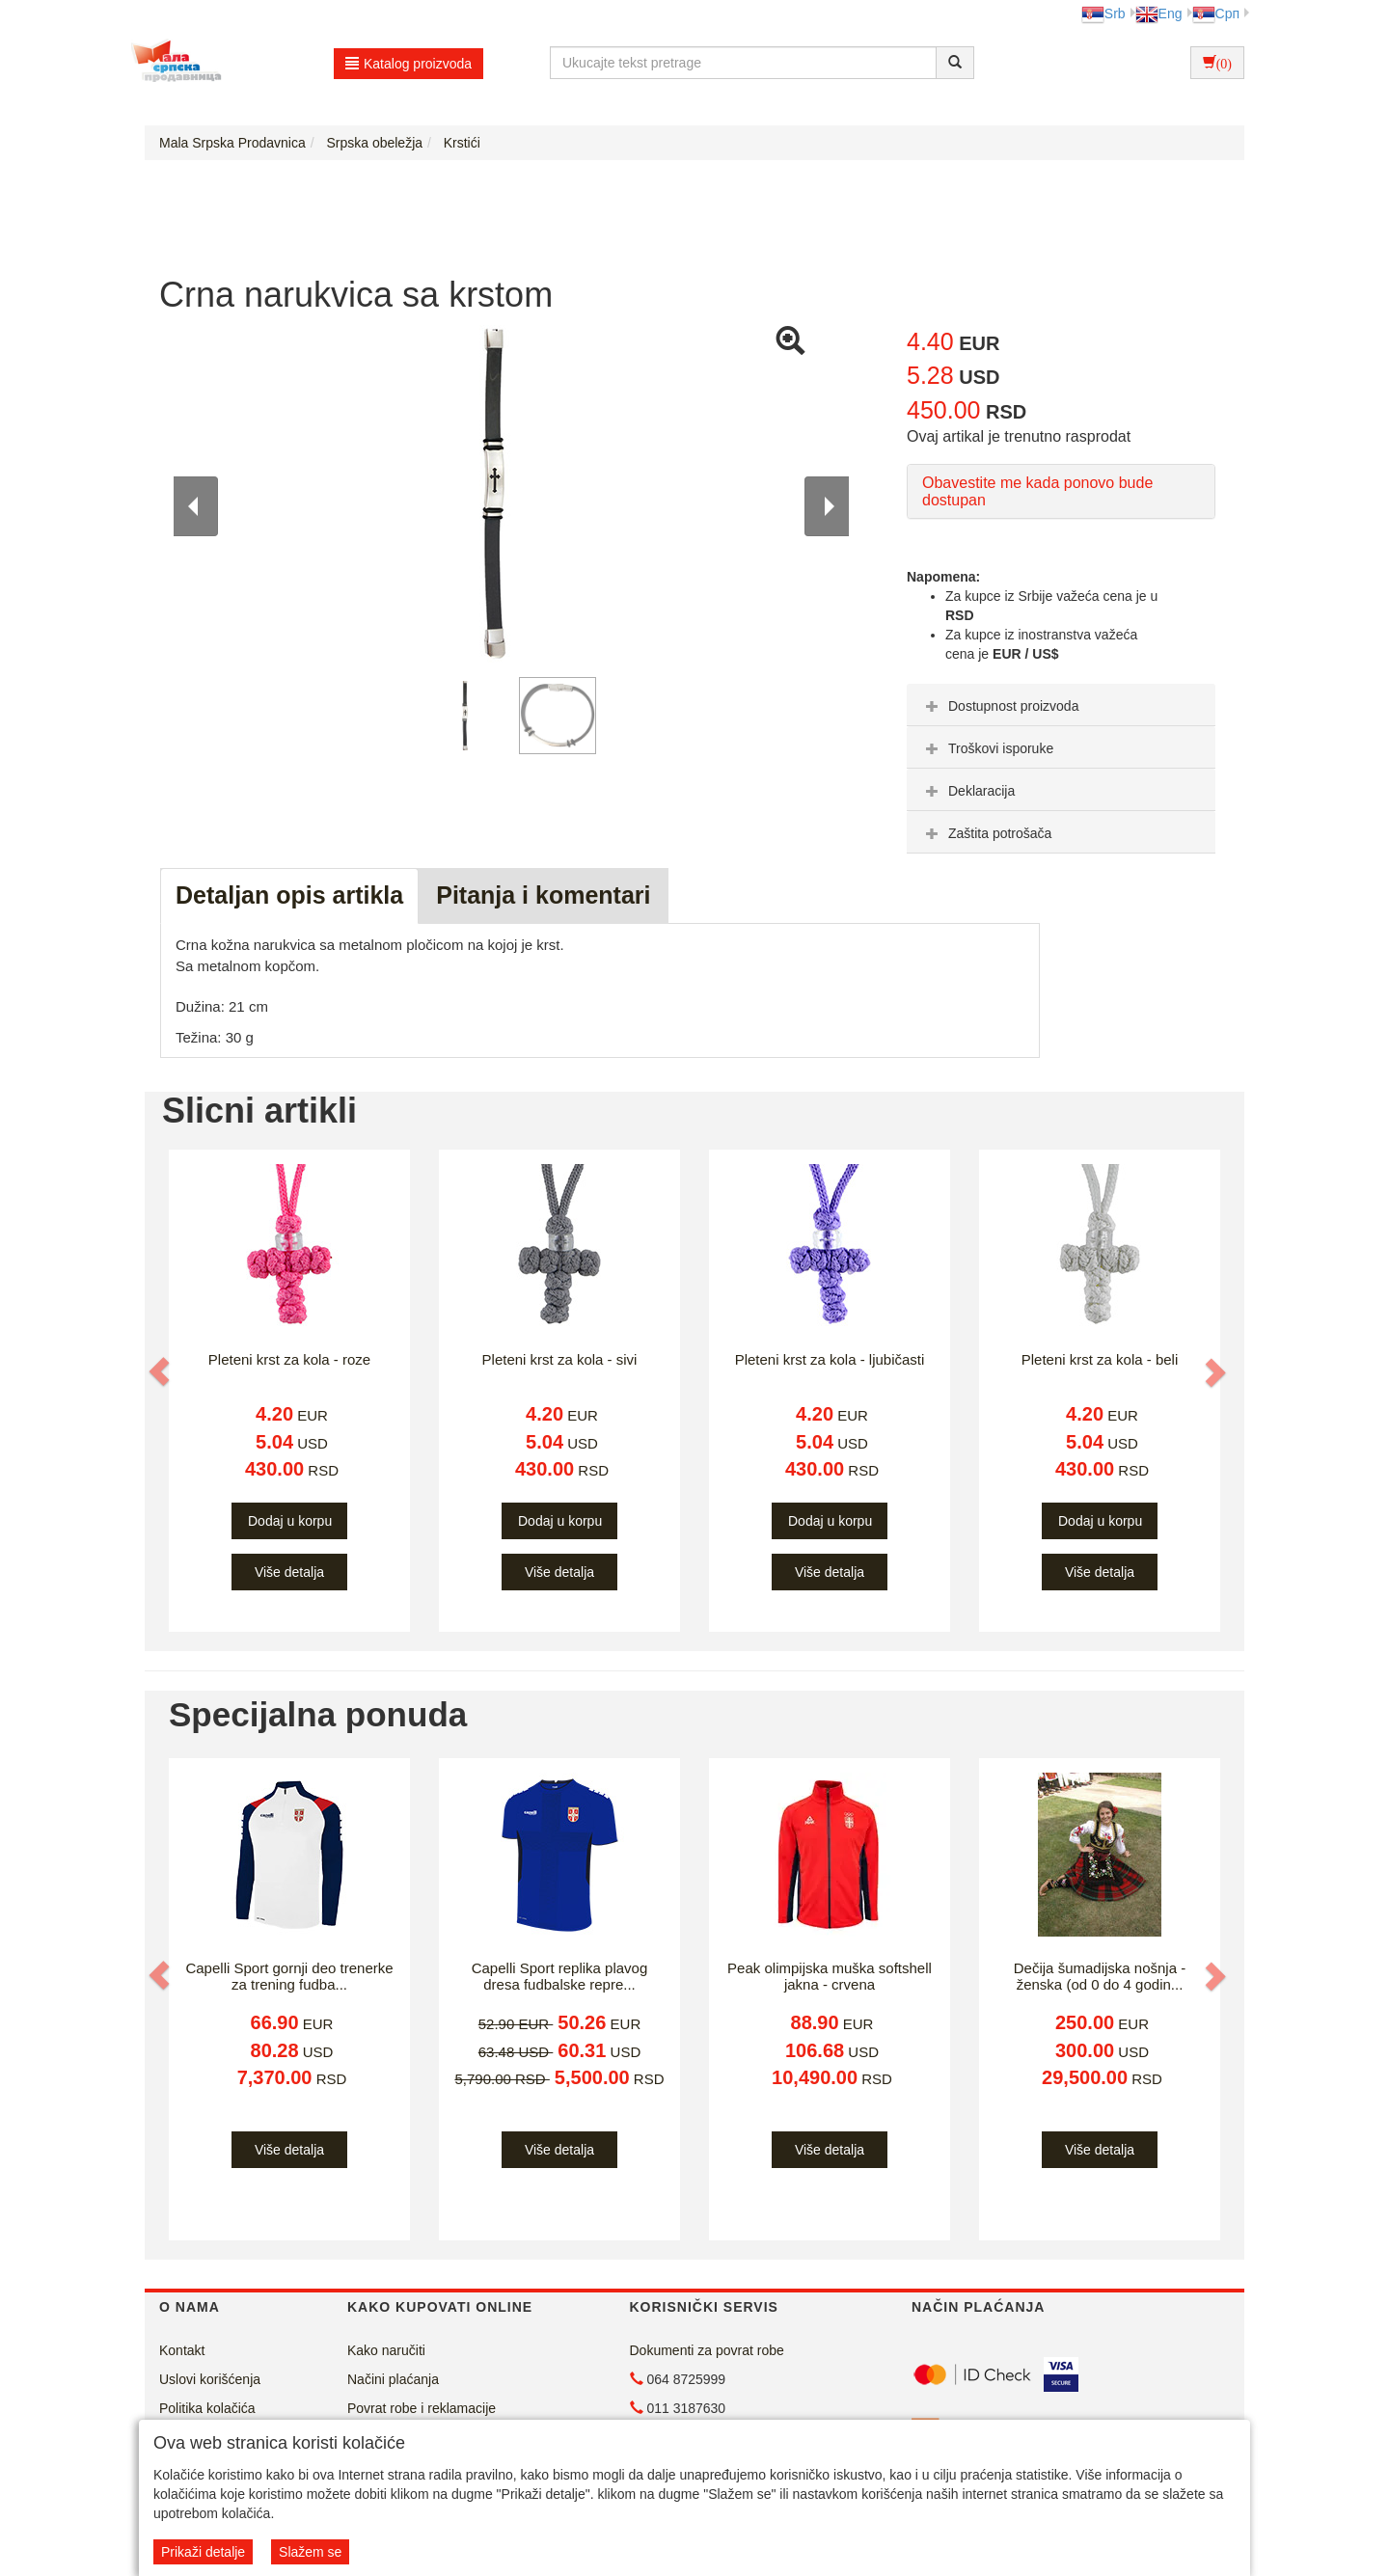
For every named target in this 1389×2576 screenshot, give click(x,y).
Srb (1103, 13)
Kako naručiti (386, 2350)
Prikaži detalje (203, 2552)
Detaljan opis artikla (289, 894)
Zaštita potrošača (986, 833)
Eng (1159, 13)
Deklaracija (968, 791)
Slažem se (310, 2552)
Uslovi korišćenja (209, 2379)
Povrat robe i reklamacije (421, 2408)
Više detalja (289, 1572)
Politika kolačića (207, 2408)
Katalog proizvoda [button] (408, 63)
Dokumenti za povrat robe (707, 2350)
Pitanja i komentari (543, 894)
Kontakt (181, 2350)
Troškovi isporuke (987, 748)
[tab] (1061, 705)
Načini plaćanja (393, 2379)
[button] (161, 1371)
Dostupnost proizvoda (999, 706)
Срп (1215, 13)
